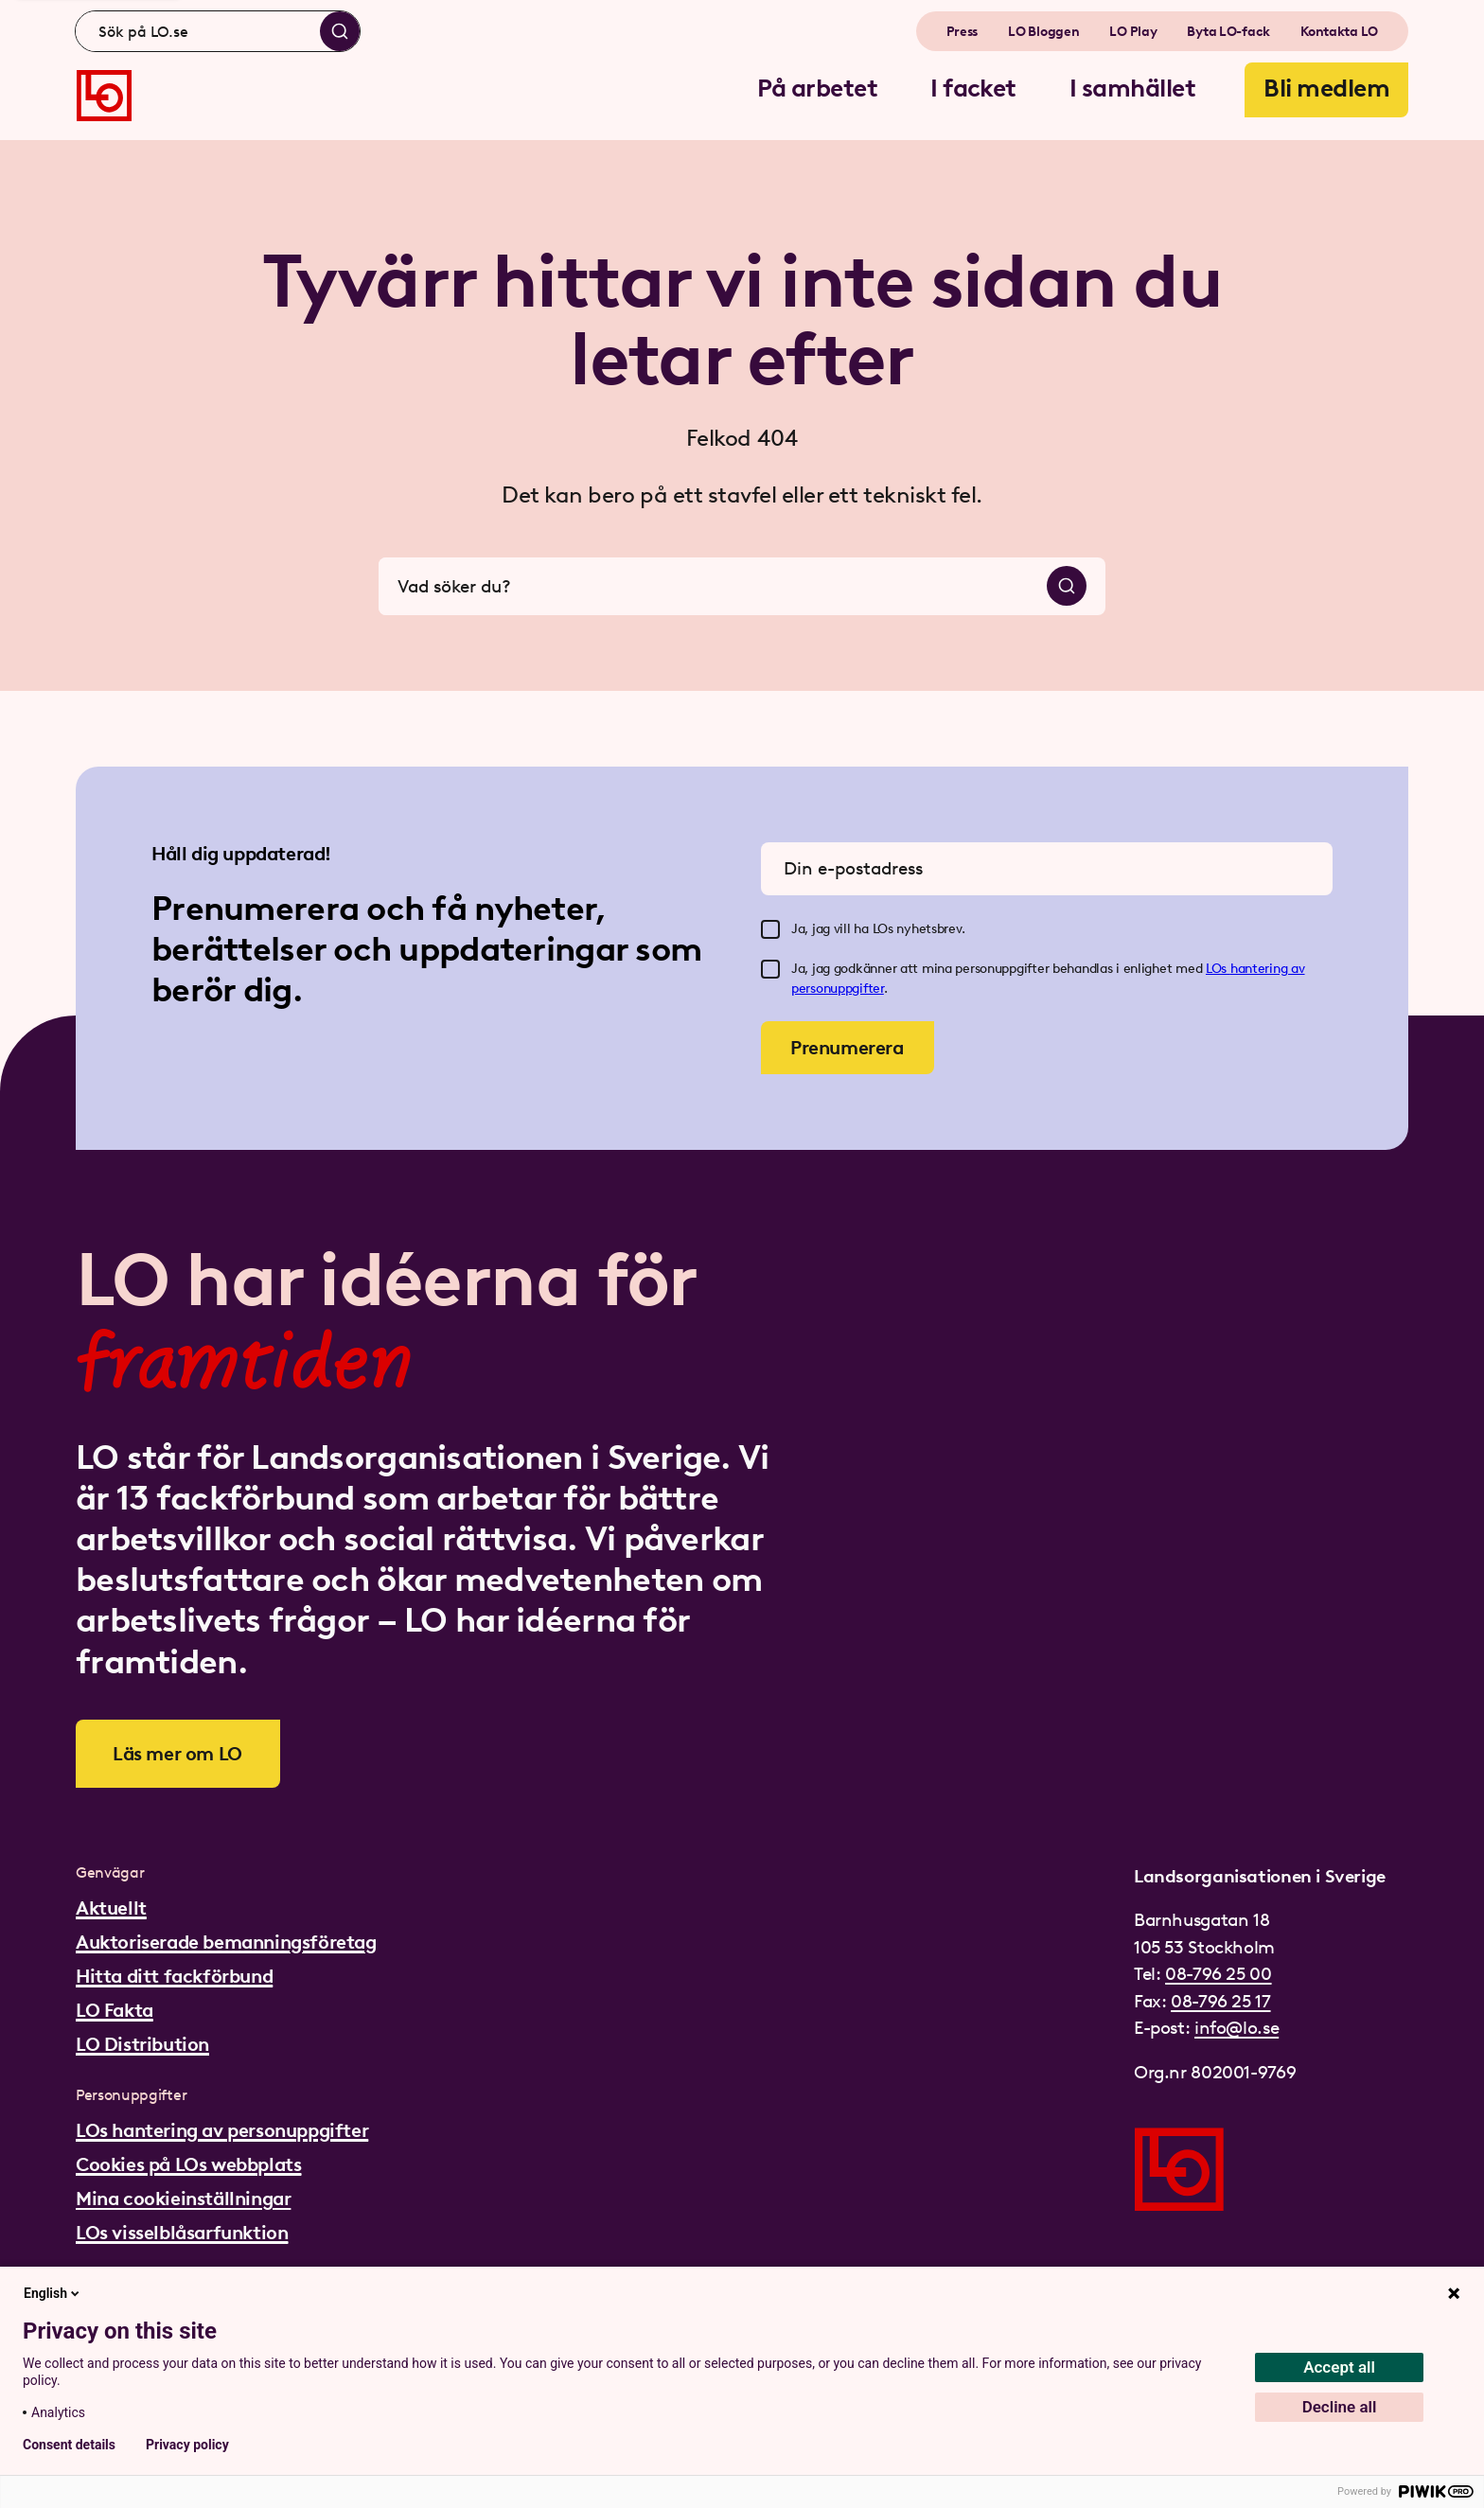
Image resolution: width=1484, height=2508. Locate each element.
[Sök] (340, 31)
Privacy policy (187, 2444)
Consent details (69, 2444)
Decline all (1339, 2406)
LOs (1218, 969)
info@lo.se (1236, 2028)
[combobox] (218, 31)
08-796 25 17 (1220, 2001)
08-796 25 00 (1218, 1974)
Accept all (1339, 2367)
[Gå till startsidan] (104, 95)
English (53, 2293)
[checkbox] (770, 929)
